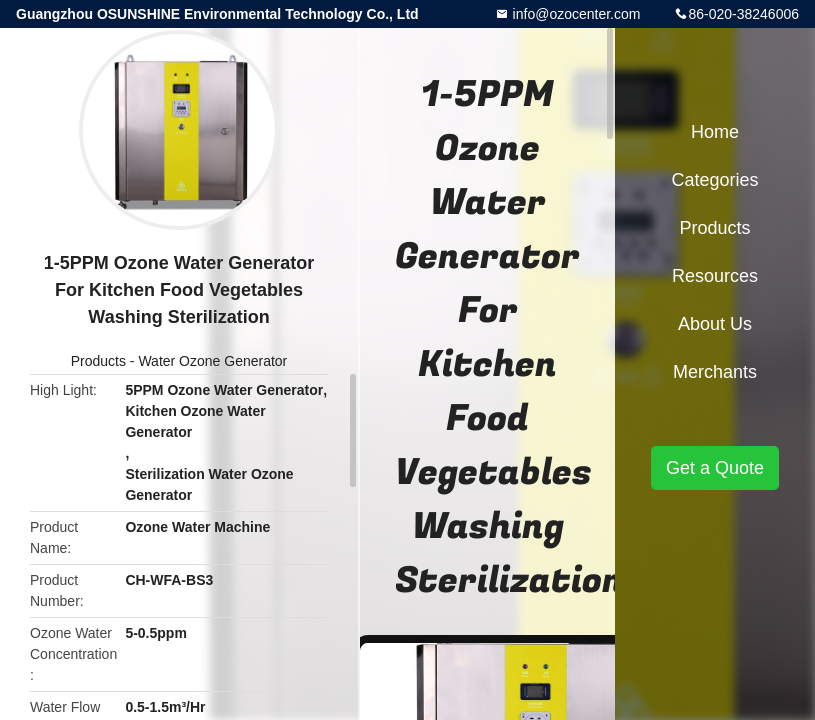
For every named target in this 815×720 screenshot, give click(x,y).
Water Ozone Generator (212, 361)
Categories (714, 180)
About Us (715, 324)
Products (98, 361)
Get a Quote (715, 468)
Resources (715, 276)
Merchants (715, 372)
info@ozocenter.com (575, 14)
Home (715, 132)
